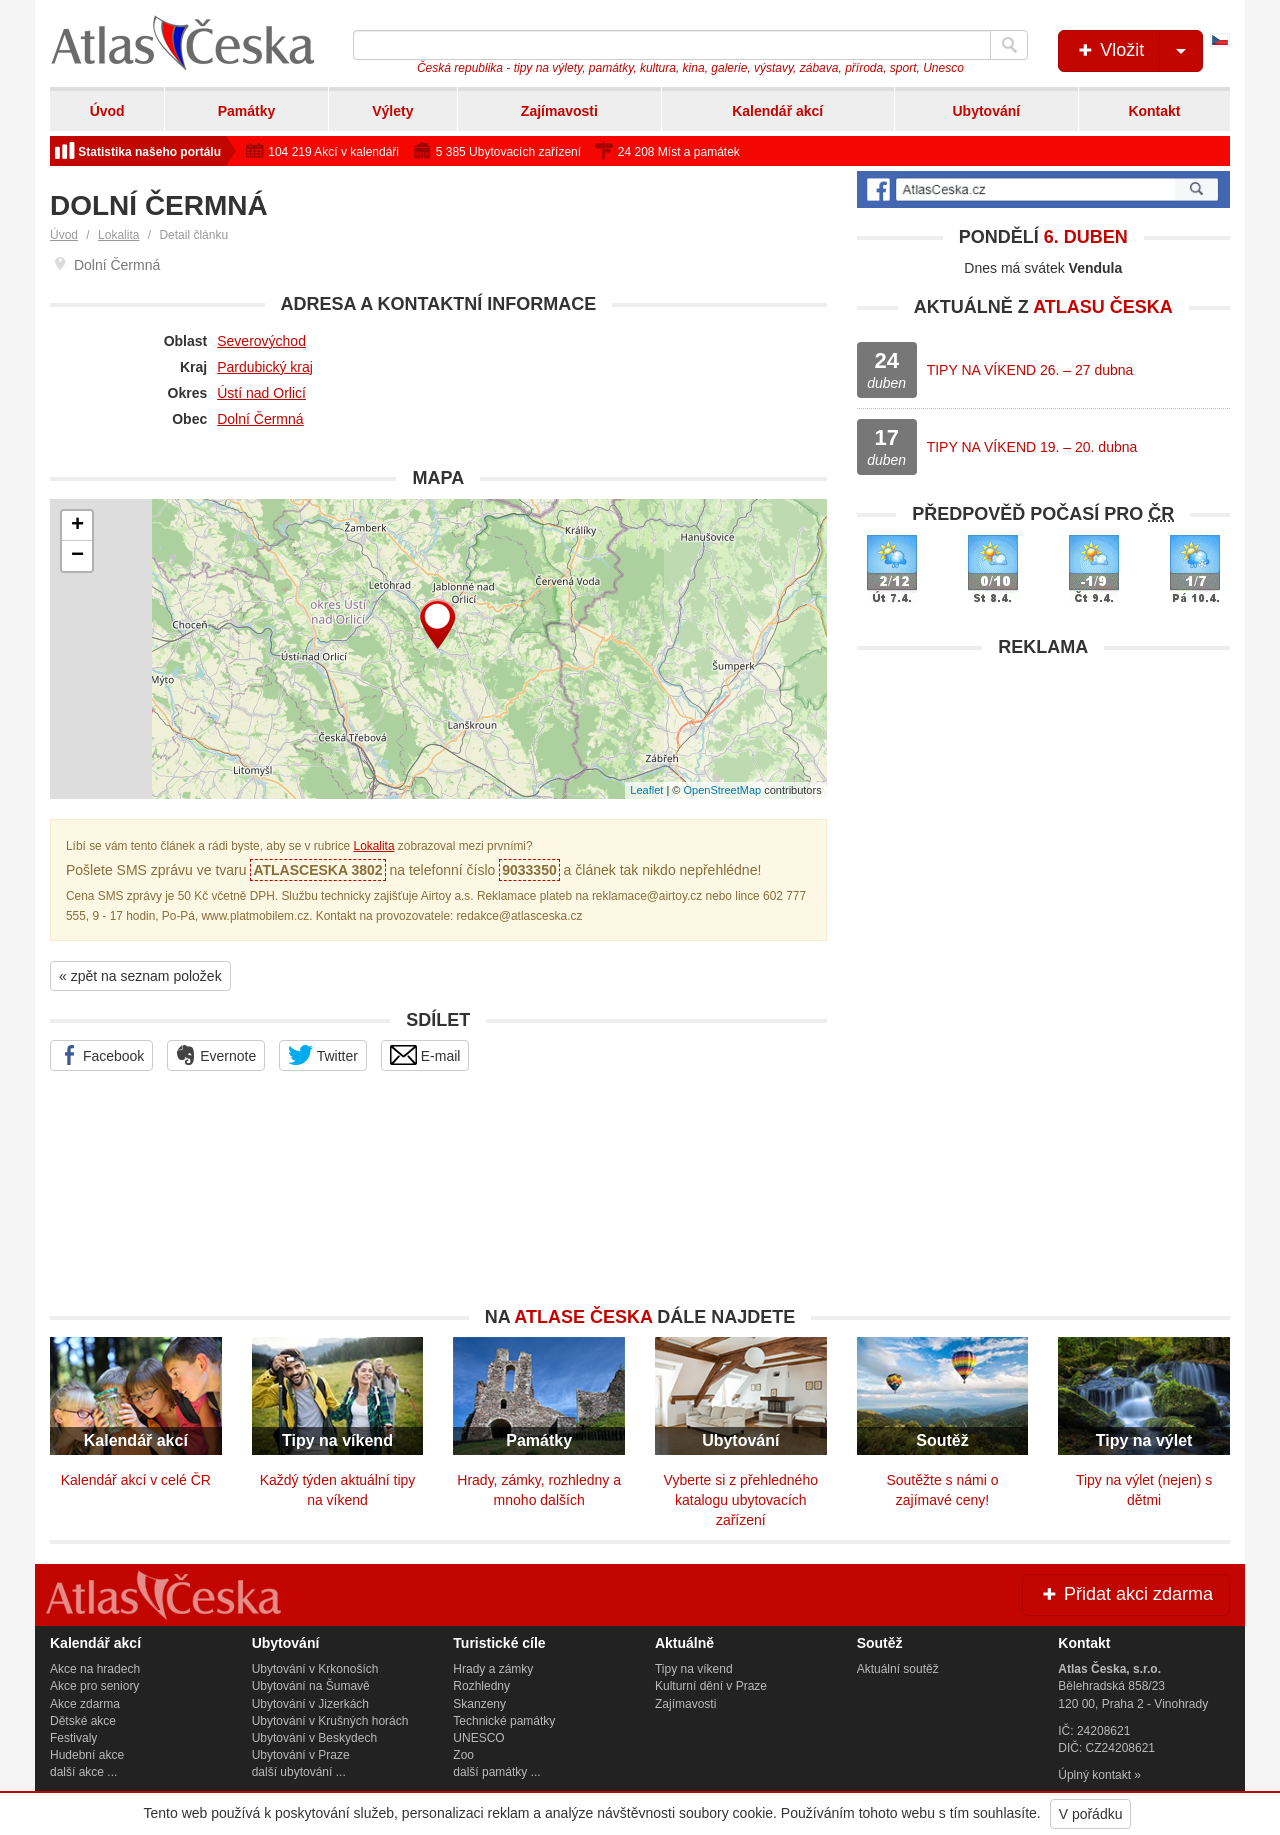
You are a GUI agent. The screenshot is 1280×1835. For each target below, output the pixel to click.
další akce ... (83, 1772)
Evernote (216, 1055)
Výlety (392, 111)
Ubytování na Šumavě (311, 1686)
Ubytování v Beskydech (314, 1738)
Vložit (1138, 51)
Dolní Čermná (260, 419)
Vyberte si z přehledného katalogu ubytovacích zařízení (741, 1500)
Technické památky (504, 1721)
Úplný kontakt (1094, 1775)
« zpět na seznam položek (140, 976)
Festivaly (73, 1738)
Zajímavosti (559, 111)
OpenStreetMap (722, 790)
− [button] (77, 556)
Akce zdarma (85, 1704)
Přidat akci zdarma (1126, 1594)
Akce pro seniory (94, 1686)
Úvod (107, 111)
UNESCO (478, 1738)
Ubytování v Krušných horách (330, 1721)
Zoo (463, 1755)
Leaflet (646, 790)
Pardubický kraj (265, 367)
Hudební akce (87, 1755)
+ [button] (77, 526)
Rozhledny (481, 1686)
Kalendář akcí (777, 111)
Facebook (101, 1055)
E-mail (425, 1055)
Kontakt (1154, 111)
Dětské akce (83, 1721)
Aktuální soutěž (898, 1669)
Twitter (323, 1055)
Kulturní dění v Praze (711, 1686)
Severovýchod (261, 341)
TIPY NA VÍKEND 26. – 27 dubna (1030, 370)
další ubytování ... (299, 1772)
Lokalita (118, 235)
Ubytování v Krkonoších (315, 1669)
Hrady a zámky (493, 1669)
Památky (247, 111)
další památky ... (496, 1772)
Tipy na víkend (694, 1669)
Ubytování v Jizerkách (310, 1704)
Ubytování (986, 111)
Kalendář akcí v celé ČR (136, 1480)
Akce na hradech (95, 1669)
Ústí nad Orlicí (261, 393)
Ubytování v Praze (301, 1755)
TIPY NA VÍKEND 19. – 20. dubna (1032, 447)
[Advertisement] (1043, 808)
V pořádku (1091, 1814)
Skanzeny (479, 1704)
